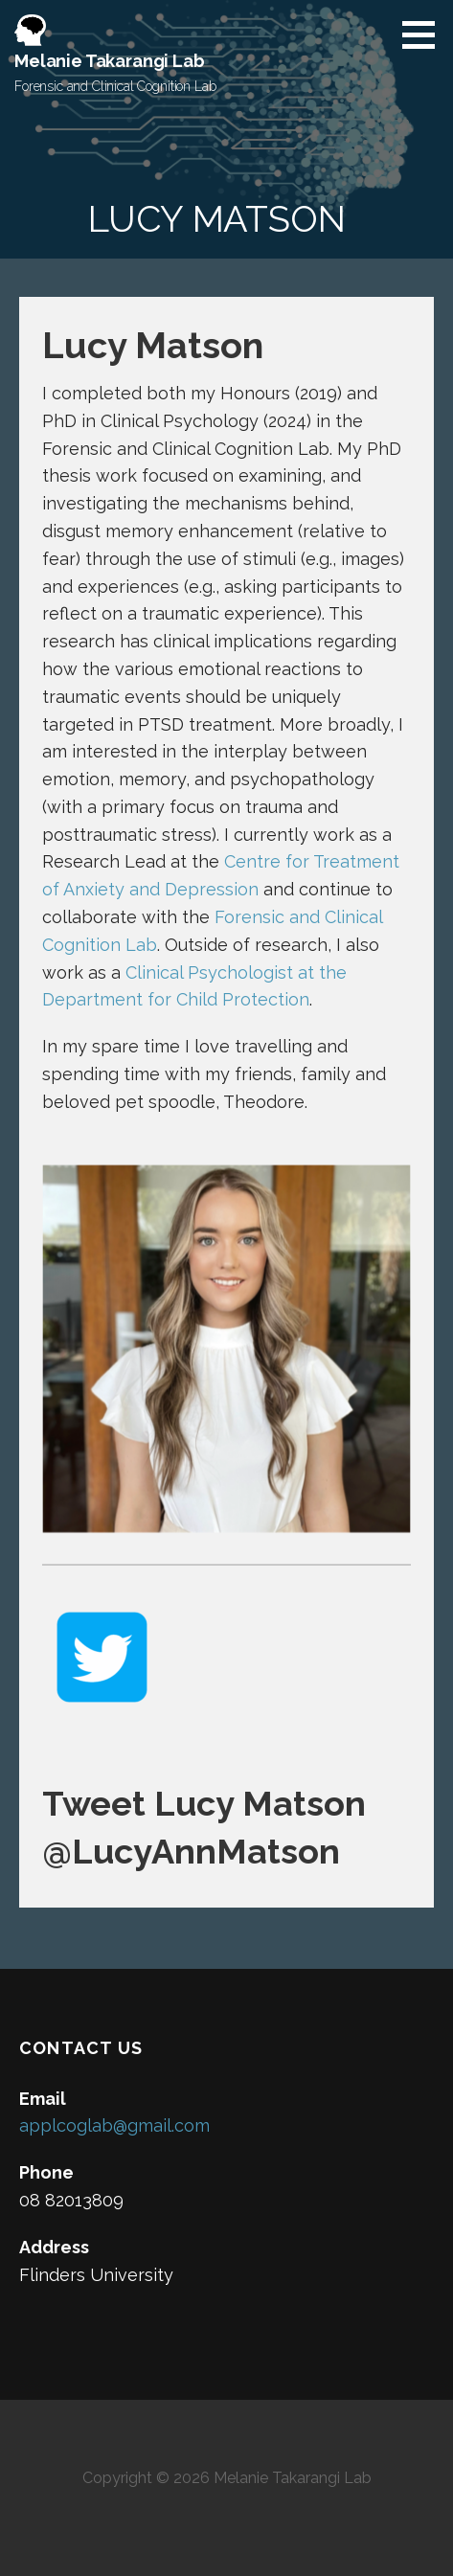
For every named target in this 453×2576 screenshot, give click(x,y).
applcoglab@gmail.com (114, 2125)
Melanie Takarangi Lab (109, 61)
